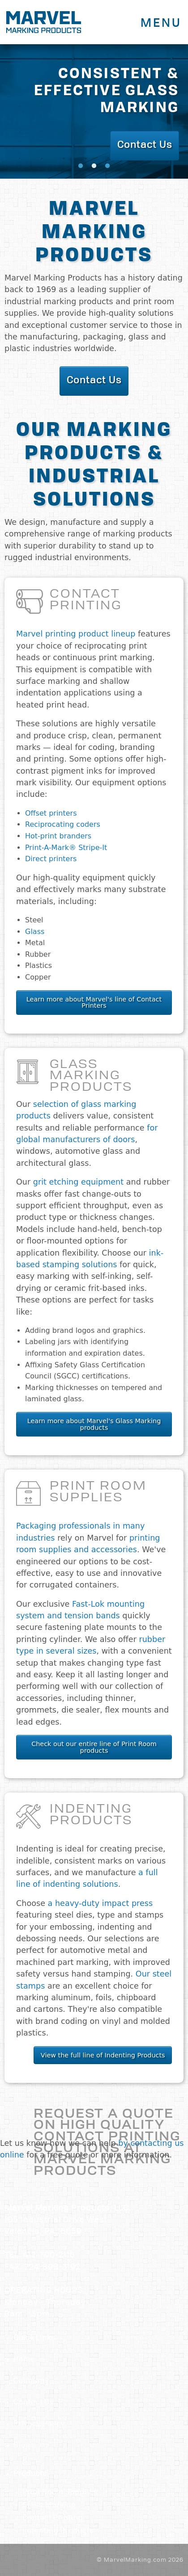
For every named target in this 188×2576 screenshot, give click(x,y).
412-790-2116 (49, 2255)
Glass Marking (49, 2505)
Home (24, 2359)
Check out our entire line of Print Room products (94, 1747)
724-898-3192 (53, 2267)
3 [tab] (107, 166)
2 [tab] (94, 166)
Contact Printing (86, 600)
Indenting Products (91, 1815)
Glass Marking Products (91, 1076)
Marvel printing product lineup (75, 633)
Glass (34, 931)
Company (31, 2381)
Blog (21, 2445)
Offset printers (51, 813)
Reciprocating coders (62, 824)
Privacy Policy (39, 2424)
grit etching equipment (78, 1181)
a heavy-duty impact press (100, 1903)
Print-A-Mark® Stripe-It (66, 847)
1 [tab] (80, 166)
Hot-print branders (58, 836)
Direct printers (51, 858)
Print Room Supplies (98, 1492)
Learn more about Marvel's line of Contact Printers (94, 1002)
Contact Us (33, 2402)
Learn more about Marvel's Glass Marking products (94, 1424)
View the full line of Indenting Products (103, 2055)
